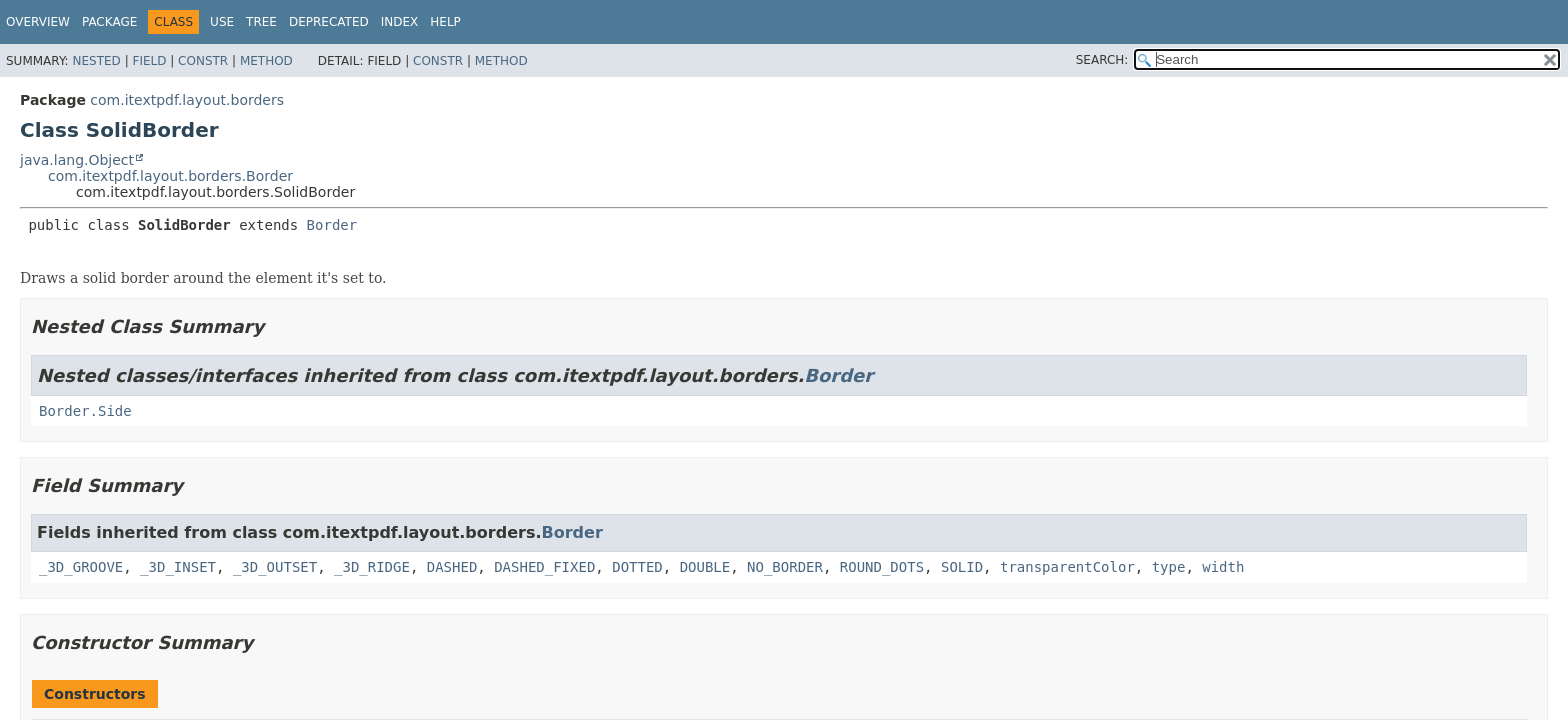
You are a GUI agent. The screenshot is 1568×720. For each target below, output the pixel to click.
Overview (38, 22)
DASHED (452, 567)
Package (109, 22)
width (1223, 567)
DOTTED (637, 567)
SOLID (962, 567)
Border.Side (85, 411)
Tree (261, 22)
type (1169, 567)
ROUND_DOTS (882, 567)
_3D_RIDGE (372, 567)
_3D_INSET (178, 567)
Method (266, 61)
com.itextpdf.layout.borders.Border (170, 176)
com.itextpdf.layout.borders (187, 100)
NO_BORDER (785, 567)
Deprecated (329, 22)
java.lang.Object (77, 160)
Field (149, 61)
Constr (203, 61)
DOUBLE (705, 567)
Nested (96, 61)
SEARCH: (1102, 60)
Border (332, 225)
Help (445, 22)
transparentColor (1067, 567)
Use (222, 22)
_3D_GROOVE (81, 567)
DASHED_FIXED (544, 567)
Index (400, 22)
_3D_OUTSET (275, 567)
